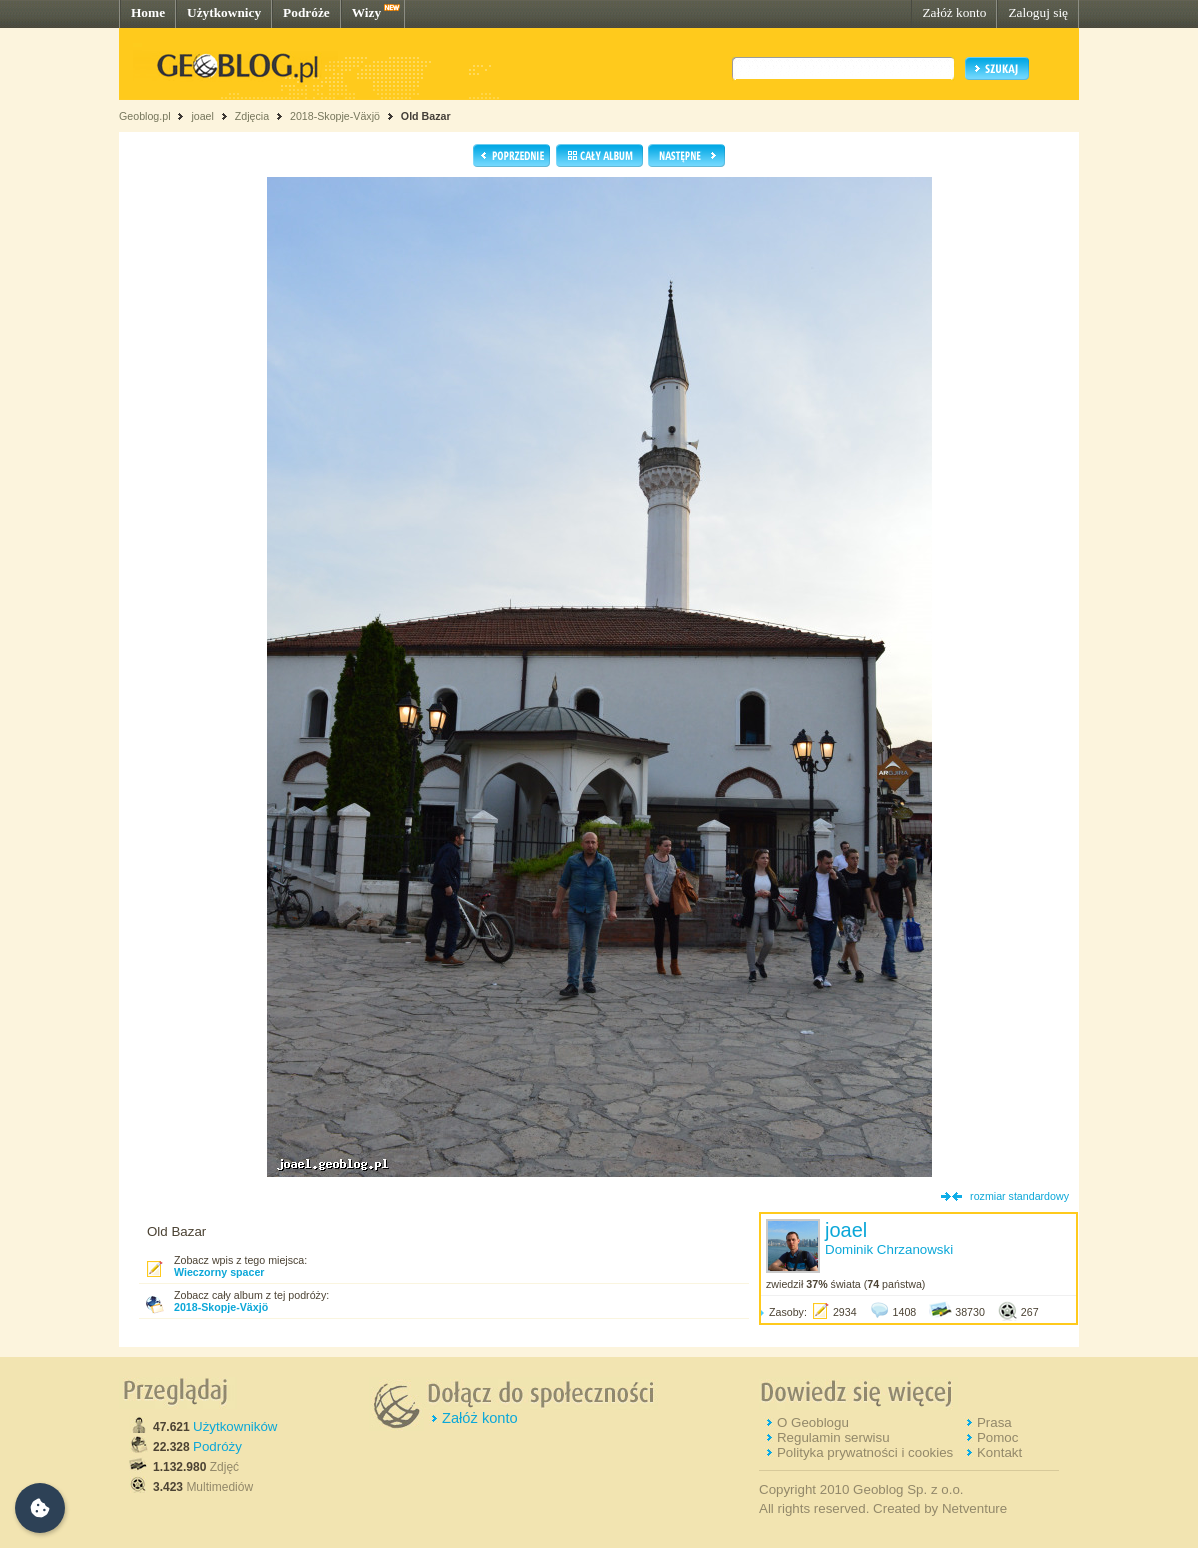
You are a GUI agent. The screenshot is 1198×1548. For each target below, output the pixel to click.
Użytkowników (235, 1426)
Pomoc (997, 1437)
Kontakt (999, 1452)
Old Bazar (426, 116)
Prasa (994, 1422)
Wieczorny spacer (219, 1272)
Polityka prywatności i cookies (865, 1452)
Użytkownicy (224, 12)
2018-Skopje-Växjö (335, 116)
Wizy (366, 12)
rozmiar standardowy (1019, 1196)
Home (148, 12)
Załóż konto (954, 12)
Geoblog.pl (145, 116)
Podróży (217, 1446)
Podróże (306, 12)
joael (202, 116)
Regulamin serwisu (833, 1437)
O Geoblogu (813, 1422)
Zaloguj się (1038, 12)
